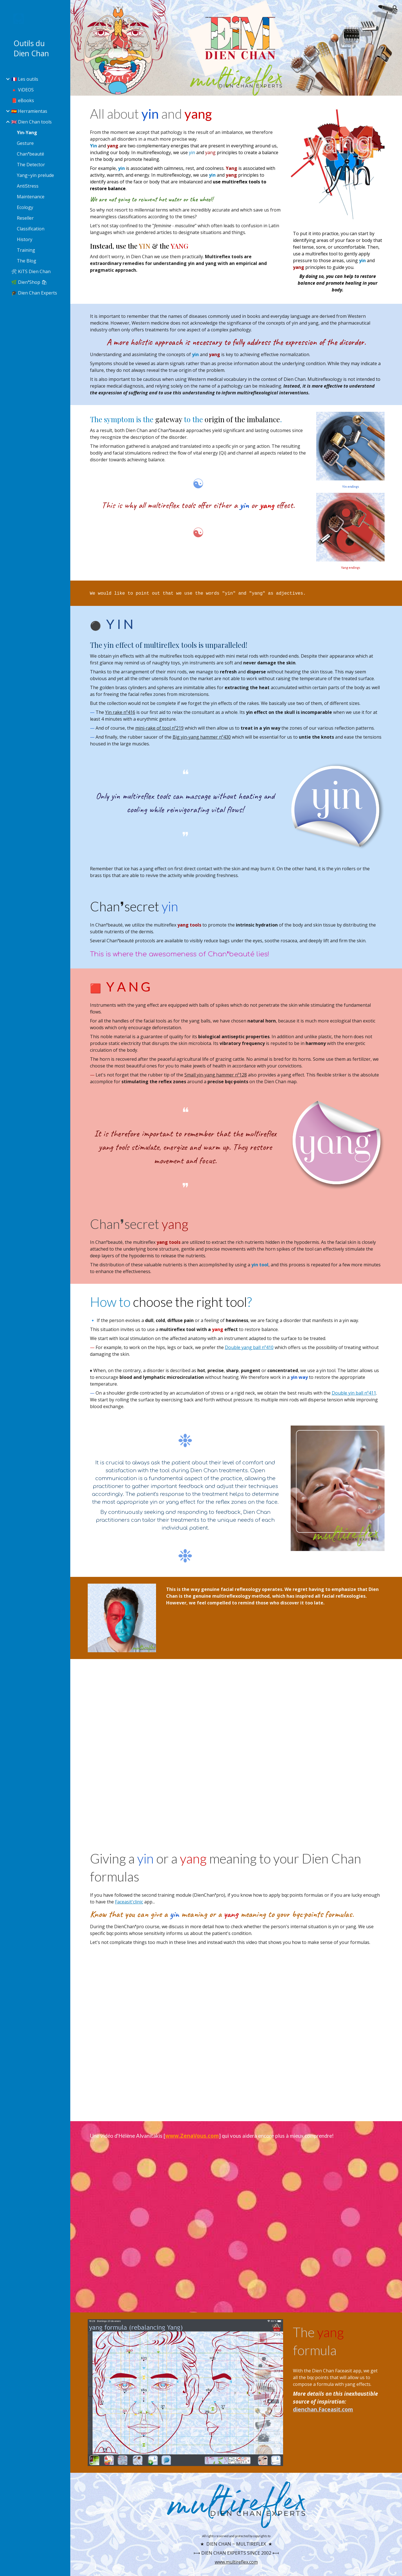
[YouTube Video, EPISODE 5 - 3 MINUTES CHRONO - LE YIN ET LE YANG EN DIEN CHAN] (236, 2225)
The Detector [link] (31, 164)
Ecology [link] (25, 207)
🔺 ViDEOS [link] (22, 90)
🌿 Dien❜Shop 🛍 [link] (29, 282)
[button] (395, 8)
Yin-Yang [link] (27, 132)
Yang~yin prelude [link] (35, 175)
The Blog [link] (26, 261)
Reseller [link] (25, 218)
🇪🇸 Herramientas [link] (29, 111)
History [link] (24, 239)
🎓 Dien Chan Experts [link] (34, 293)
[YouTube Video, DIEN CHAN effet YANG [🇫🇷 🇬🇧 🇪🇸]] (236, 1749)
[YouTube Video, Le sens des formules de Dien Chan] (236, 2032)
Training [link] (26, 250)
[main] (185, 189)
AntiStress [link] (28, 186)
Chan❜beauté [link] (30, 154)
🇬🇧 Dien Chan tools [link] (31, 122)
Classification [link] (30, 229)
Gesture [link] (25, 143)
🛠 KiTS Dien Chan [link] (31, 271)
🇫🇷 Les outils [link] (24, 79)
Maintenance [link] (30, 197)
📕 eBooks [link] (22, 100)
